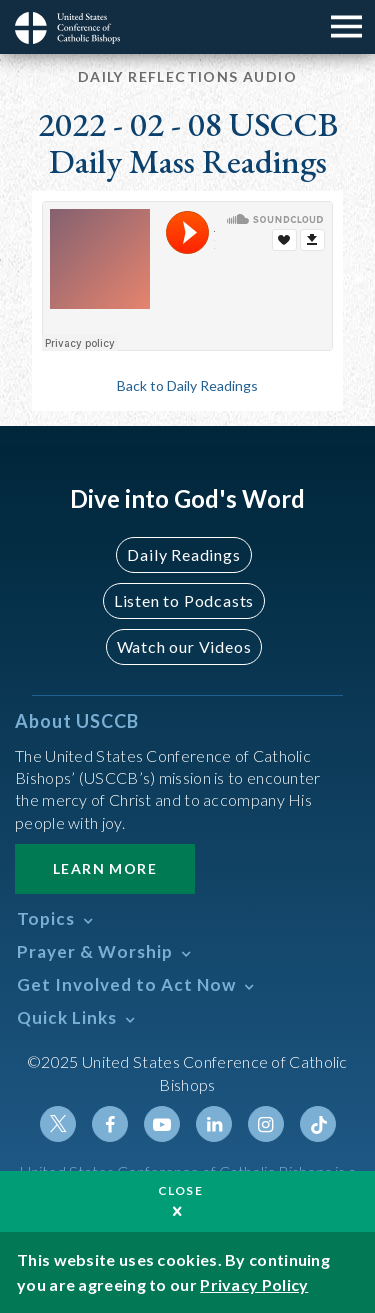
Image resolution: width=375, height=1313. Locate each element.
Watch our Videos (184, 646)
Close (181, 1190)
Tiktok (318, 1124)
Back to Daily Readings (187, 385)
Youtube (162, 1124)
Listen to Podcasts (184, 600)
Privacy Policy (254, 1284)
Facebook (110, 1124)
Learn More (105, 868)
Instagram (266, 1124)
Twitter (58, 1124)
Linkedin (214, 1124)
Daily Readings (183, 554)
